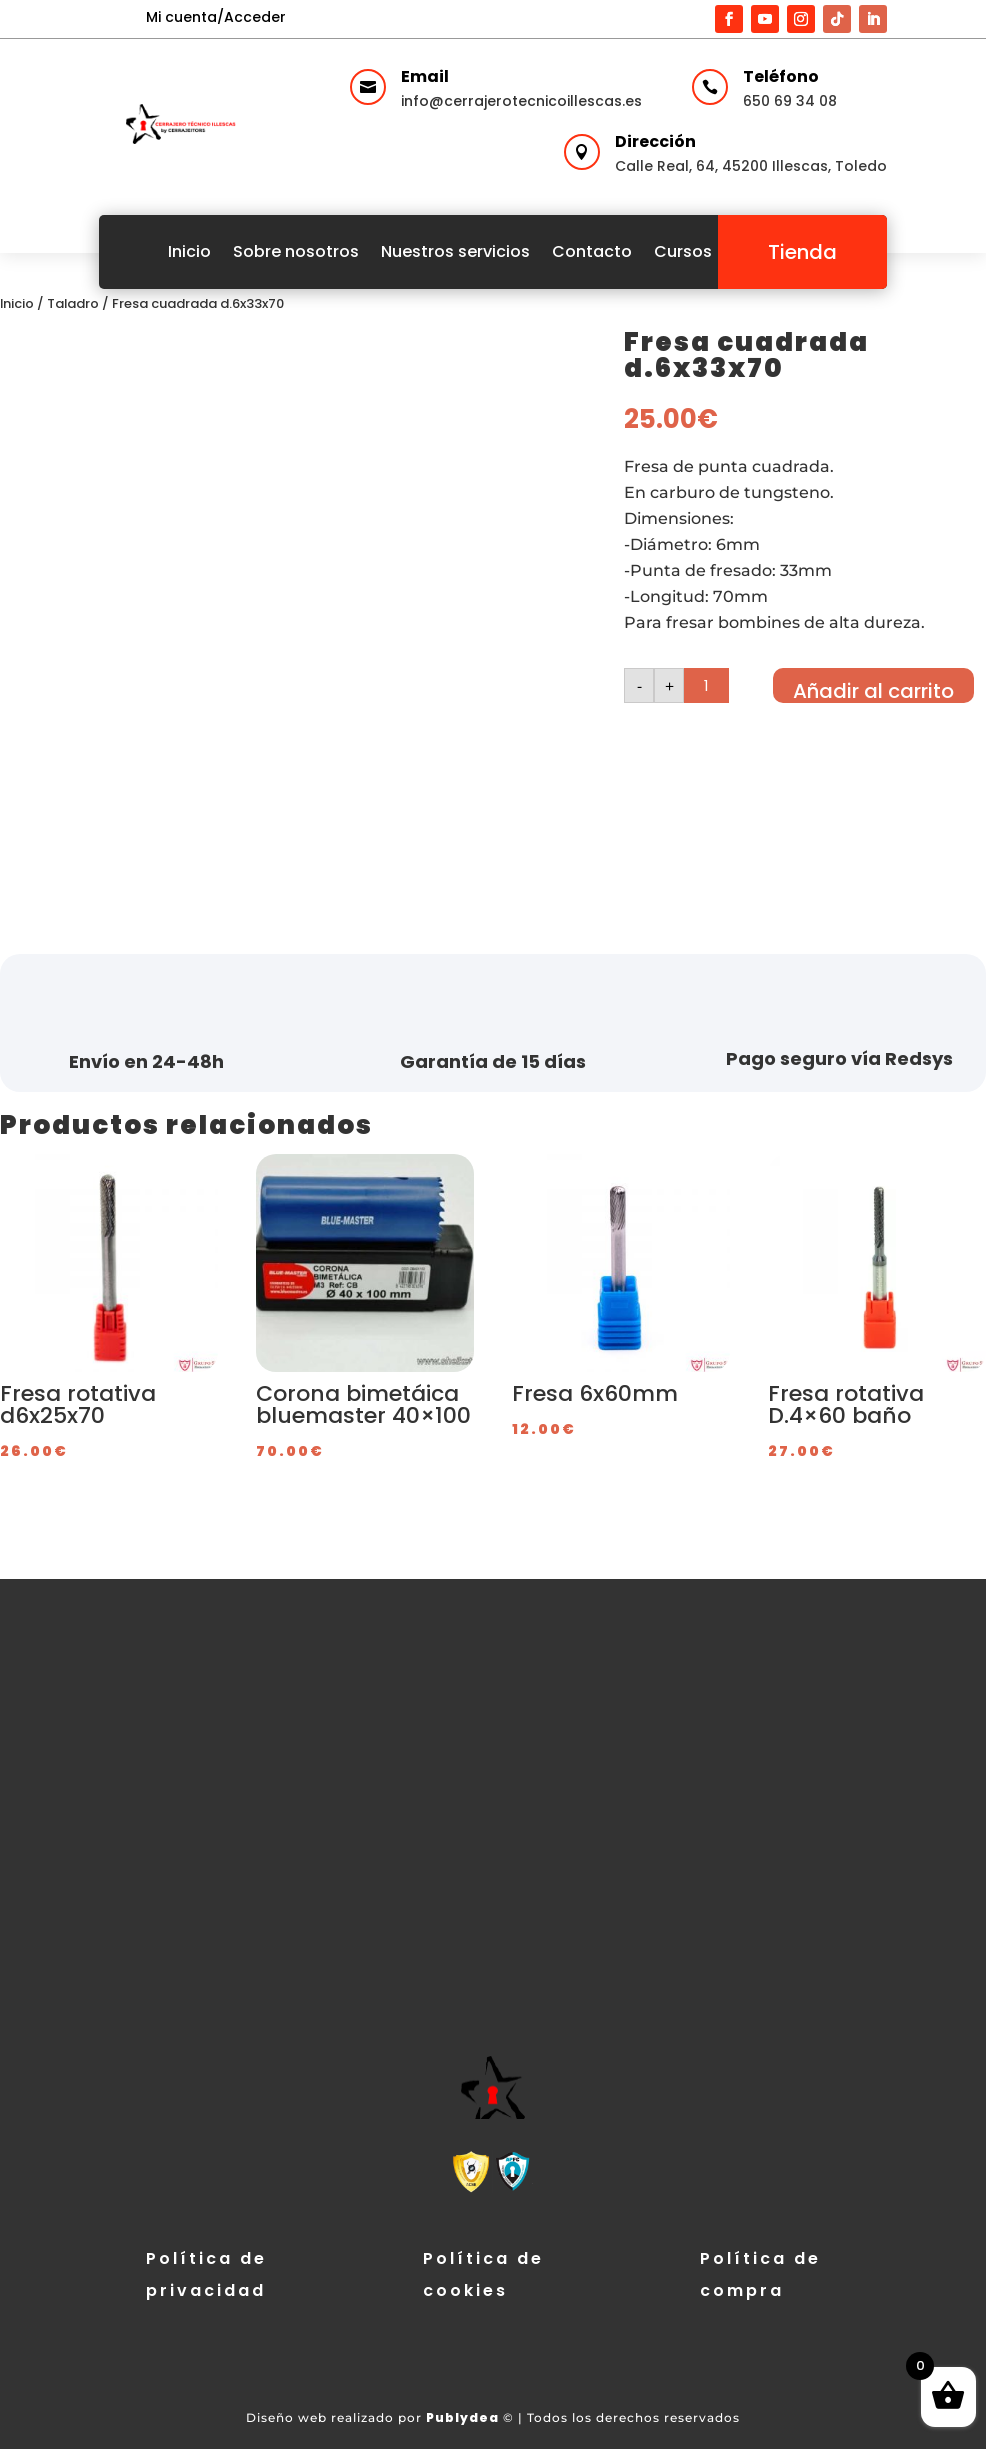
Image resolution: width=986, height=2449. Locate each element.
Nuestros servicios (455, 251)
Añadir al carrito (873, 690)
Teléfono (781, 76)
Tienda (802, 252)
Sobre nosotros (296, 251)
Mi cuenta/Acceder (216, 17)
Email (425, 76)
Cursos (683, 251)
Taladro (73, 303)
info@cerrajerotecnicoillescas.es (521, 101)
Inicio (189, 251)
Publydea (462, 2417)
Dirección (655, 141)
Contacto (592, 251)
